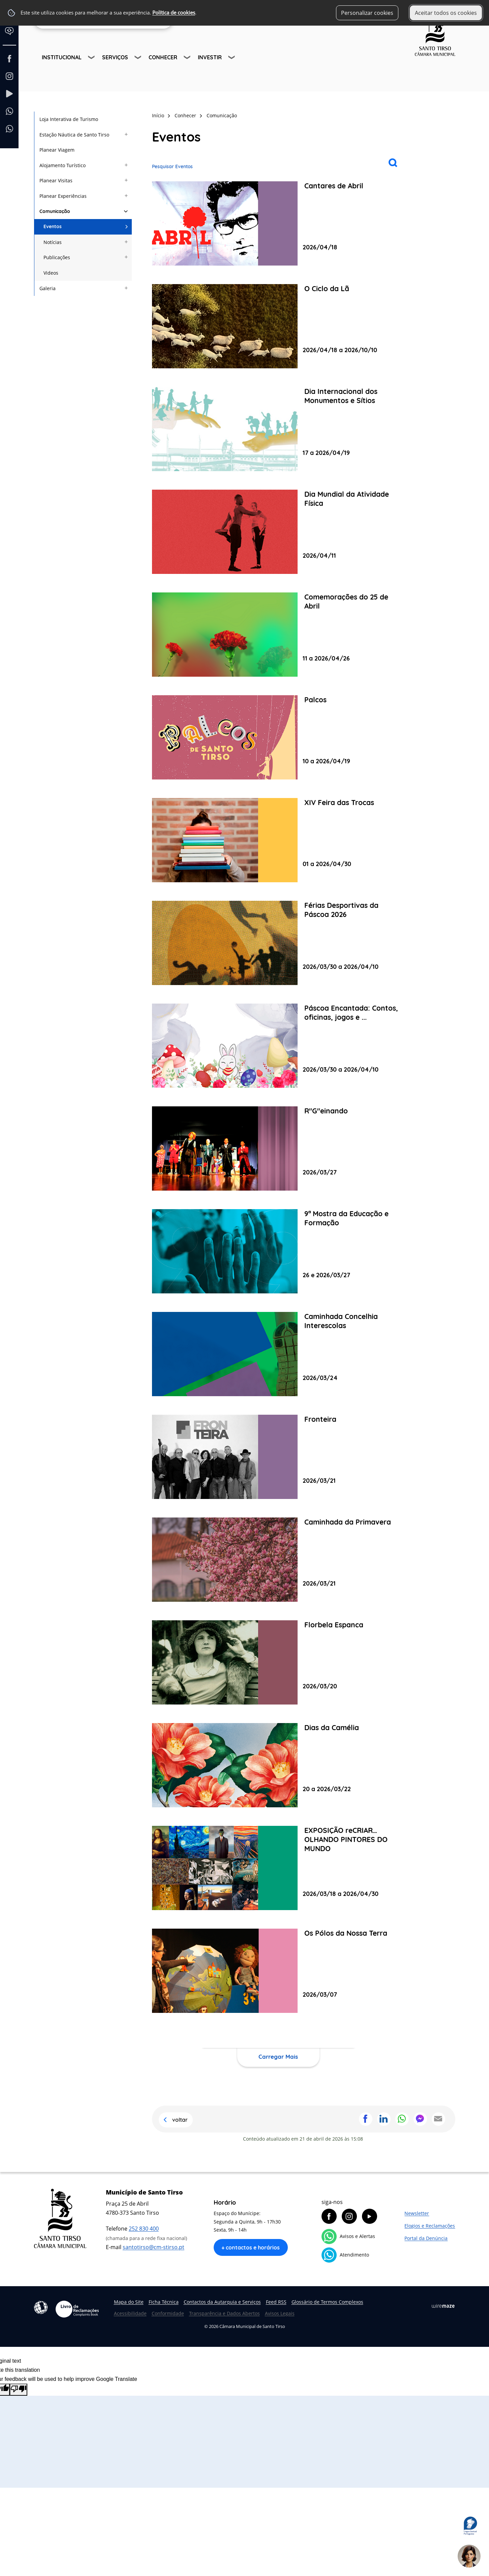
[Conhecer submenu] (187, 58)
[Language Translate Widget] (12, 36)
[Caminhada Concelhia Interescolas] (278, 1354)
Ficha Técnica (164, 2302)
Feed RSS (276, 2302)
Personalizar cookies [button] (367, 13)
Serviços (115, 57)
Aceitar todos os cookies (446, 13)
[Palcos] (278, 737)
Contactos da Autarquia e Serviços (222, 2302)
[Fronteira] (278, 1457)
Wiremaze (443, 2306)
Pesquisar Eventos (172, 166)
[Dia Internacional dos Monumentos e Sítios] (278, 429)
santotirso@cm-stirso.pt (153, 2247)
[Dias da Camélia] (278, 1765)
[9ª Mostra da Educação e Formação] (278, 1251)
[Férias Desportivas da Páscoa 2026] (278, 943)
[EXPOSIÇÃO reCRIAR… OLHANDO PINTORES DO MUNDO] (278, 1868)
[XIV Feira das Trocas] (278, 840)
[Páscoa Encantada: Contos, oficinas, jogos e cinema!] (278, 1046)
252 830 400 (144, 2228)
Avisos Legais (280, 2313)
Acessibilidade (41, 2307)
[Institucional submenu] (92, 58)
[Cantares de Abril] (278, 223)
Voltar (180, 2119)
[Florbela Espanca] (278, 1662)
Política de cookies (173, 12)
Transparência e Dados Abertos (224, 2313)
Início (158, 115)
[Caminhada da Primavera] (278, 1559)
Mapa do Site (129, 2302)
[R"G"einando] (278, 1148)
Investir (210, 57)
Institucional (62, 57)
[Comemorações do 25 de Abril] (278, 634)
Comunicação (222, 115)
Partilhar (365, 2119)
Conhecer (163, 57)
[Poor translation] (18, 2390)
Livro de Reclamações (77, 2309)
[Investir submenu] (232, 58)
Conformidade (168, 2313)
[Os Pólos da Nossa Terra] (278, 1971)
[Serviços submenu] (138, 58)
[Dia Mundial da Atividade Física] (278, 532)
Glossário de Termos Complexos (327, 2302)
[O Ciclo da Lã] (278, 326)
